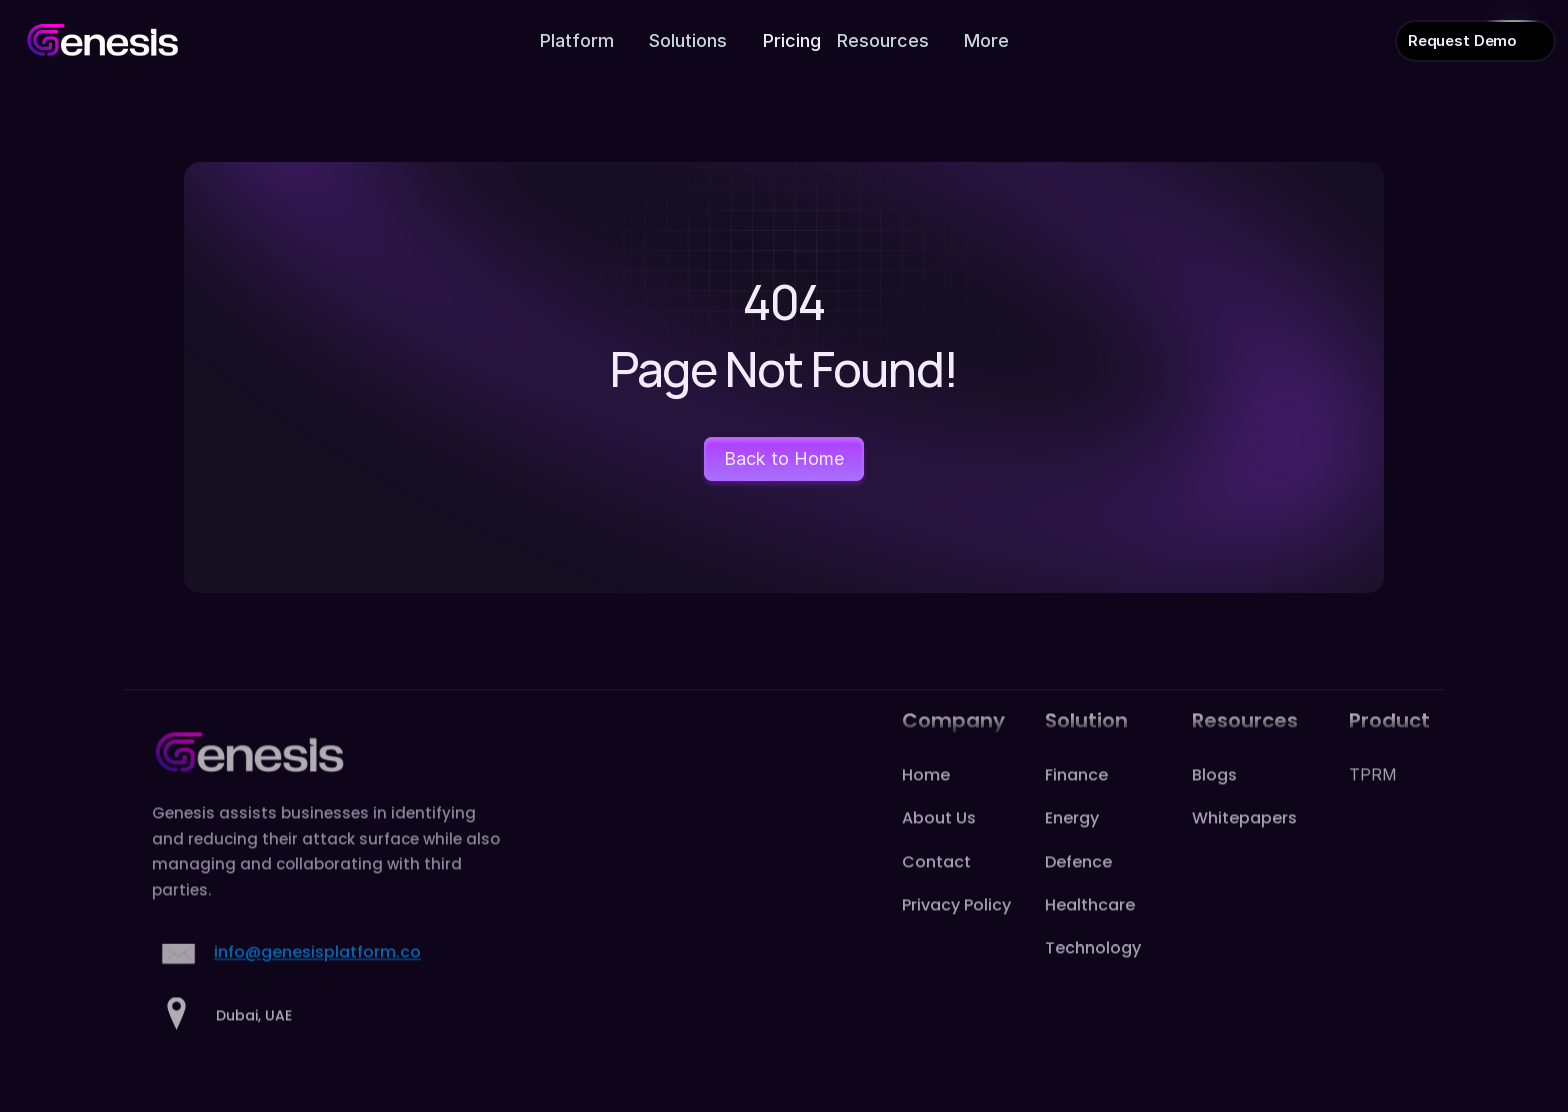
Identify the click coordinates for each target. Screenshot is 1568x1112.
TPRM (1373, 798)
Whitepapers (1244, 842)
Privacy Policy (956, 928)
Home (926, 798)
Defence (1078, 885)
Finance (1076, 798)
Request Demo (1462, 40)
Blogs (1214, 798)
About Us (939, 842)
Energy (1072, 842)
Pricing (792, 40)
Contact (936, 885)
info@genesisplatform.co (317, 976)
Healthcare (1090, 928)
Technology (1093, 971)
